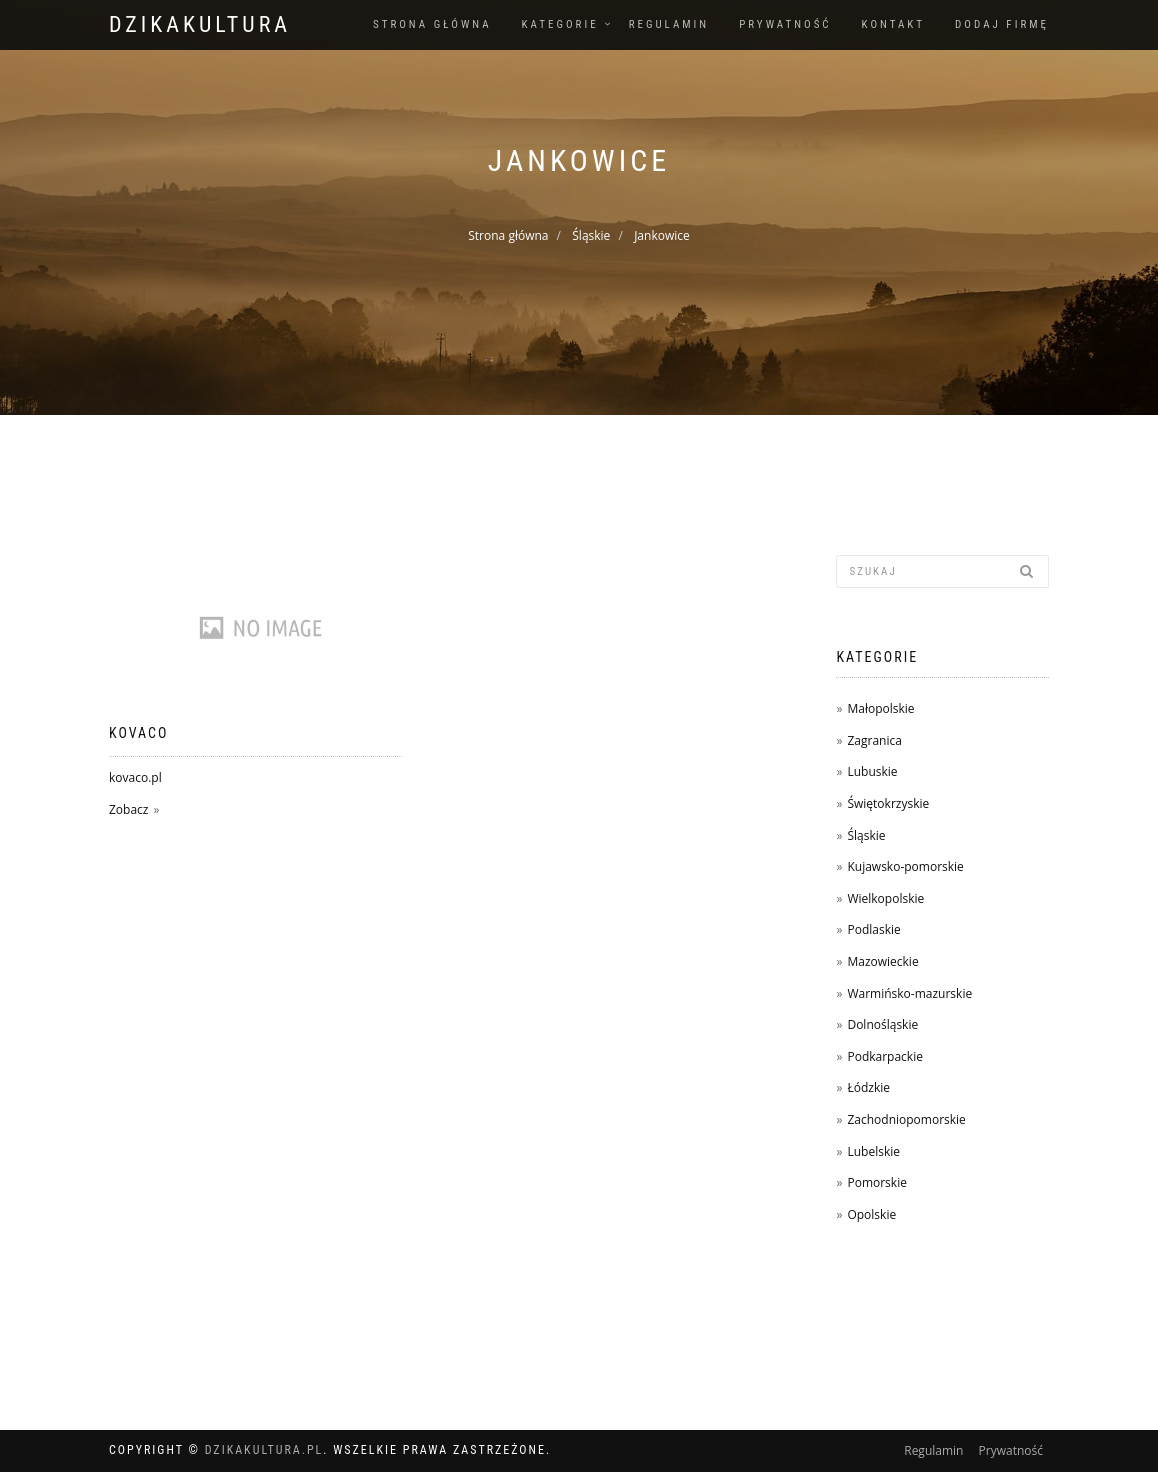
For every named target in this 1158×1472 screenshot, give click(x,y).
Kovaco (138, 733)
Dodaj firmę (1002, 24)
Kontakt (893, 24)
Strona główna (432, 24)
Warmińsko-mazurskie (909, 993)
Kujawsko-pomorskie (905, 866)
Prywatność (785, 24)
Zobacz (128, 809)
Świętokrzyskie (888, 803)
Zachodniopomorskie (906, 1119)
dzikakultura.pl (264, 1450)
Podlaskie (873, 929)
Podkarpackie (885, 1056)
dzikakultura (200, 24)
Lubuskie (872, 771)
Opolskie (871, 1214)
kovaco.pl (135, 777)
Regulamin (669, 24)
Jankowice (662, 235)
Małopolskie (880, 708)
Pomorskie (876, 1182)
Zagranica (874, 740)
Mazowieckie (882, 961)
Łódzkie (868, 1087)
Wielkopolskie (885, 898)
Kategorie (560, 24)
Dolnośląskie (882, 1024)
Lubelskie (873, 1151)
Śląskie (591, 235)
